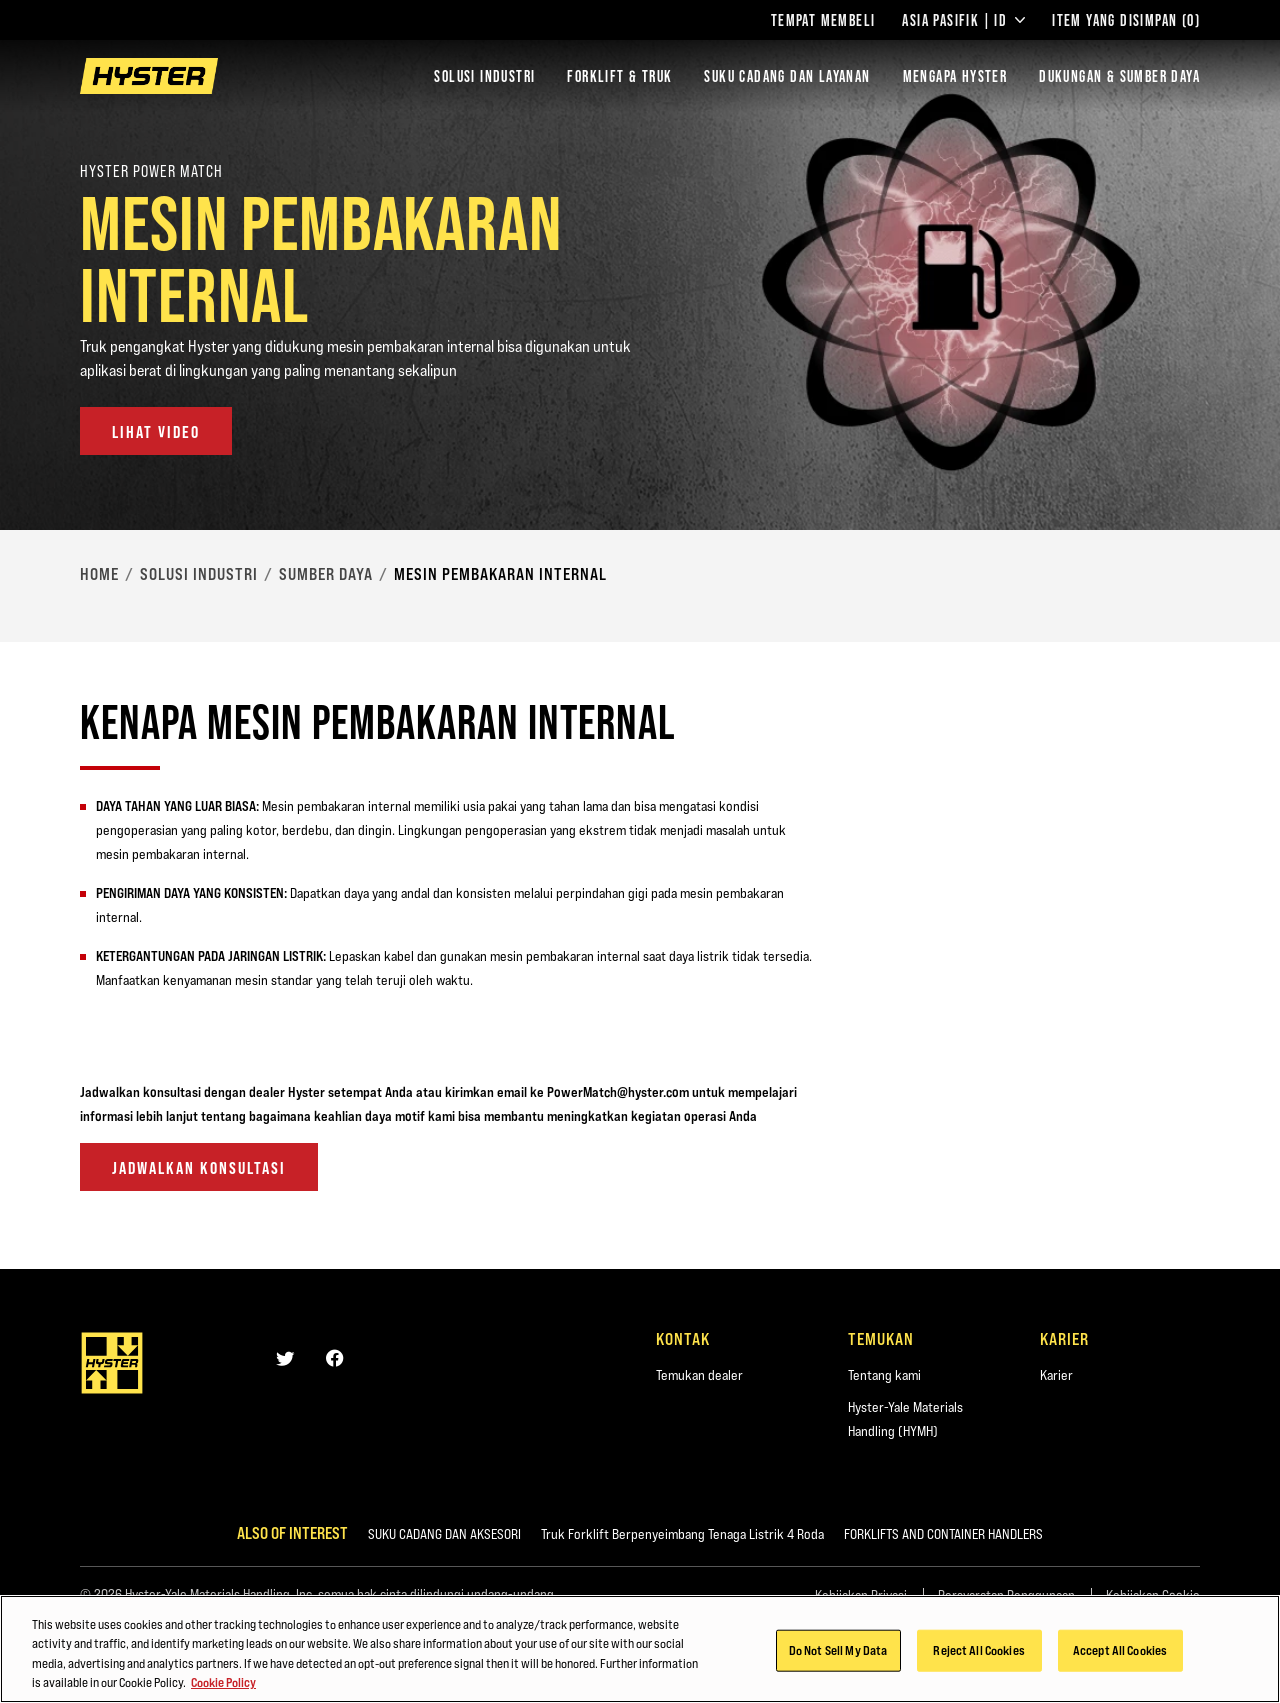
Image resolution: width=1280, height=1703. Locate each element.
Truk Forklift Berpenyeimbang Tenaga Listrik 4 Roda (682, 1534)
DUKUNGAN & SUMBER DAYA (1119, 76)
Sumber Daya (326, 574)
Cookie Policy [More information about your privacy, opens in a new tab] (223, 1682)
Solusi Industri (484, 76)
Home (99, 574)
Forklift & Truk (619, 76)
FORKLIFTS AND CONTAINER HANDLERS (943, 1534)
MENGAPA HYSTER (955, 76)
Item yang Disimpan (1126, 20)
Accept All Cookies (1120, 1650)
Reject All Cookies (978, 1650)
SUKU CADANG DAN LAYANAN (787, 76)
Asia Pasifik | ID (963, 20)
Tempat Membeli (823, 20)
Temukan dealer (699, 1375)
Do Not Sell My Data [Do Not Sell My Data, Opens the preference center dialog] (838, 1650)
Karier (1056, 1375)
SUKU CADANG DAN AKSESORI (444, 1534)
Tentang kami (884, 1375)
